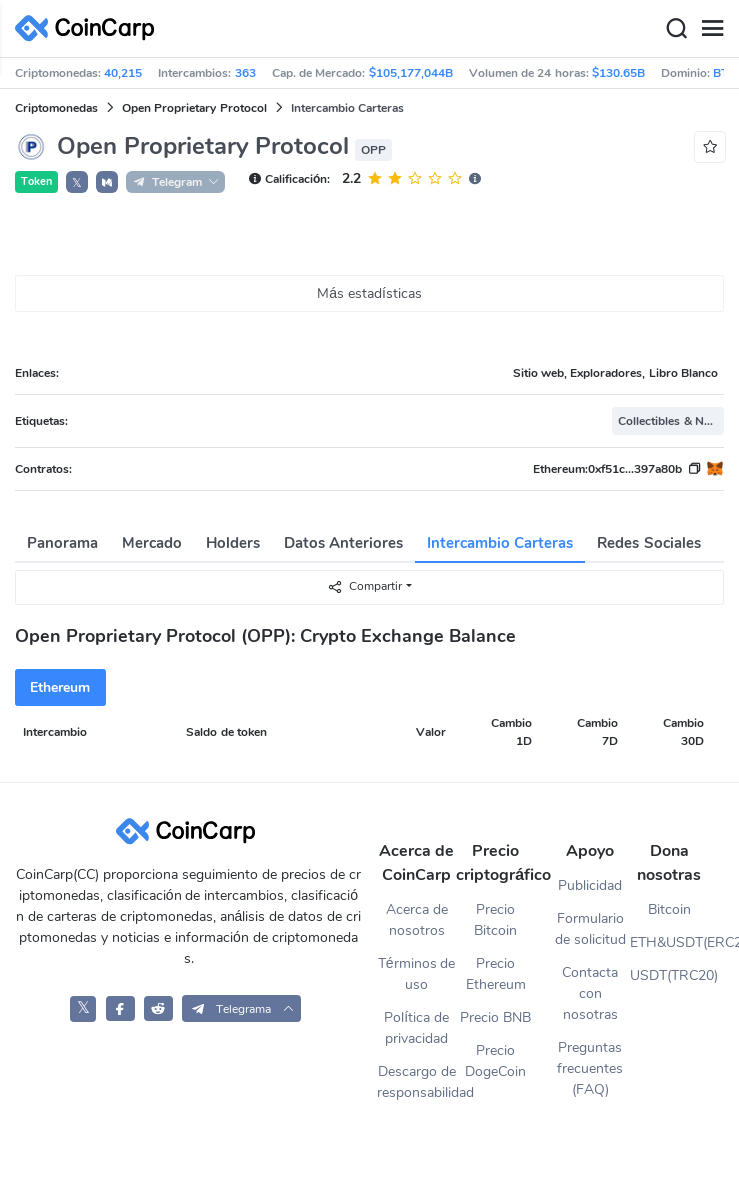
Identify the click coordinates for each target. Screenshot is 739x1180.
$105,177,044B (411, 73)
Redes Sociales (648, 543)
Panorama (62, 543)
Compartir (364, 586)
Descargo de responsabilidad (416, 1082)
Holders (233, 543)
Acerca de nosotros (417, 920)
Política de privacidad (416, 1028)
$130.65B (618, 73)
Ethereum (60, 687)
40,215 (123, 73)
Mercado (152, 543)
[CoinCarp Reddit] (158, 1008)
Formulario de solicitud (590, 929)
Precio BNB (495, 1017)
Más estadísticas (369, 293)
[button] (107, 182)
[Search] (676, 29)
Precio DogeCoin (495, 1061)
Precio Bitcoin (495, 920)
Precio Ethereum (496, 974)
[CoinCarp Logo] (90, 28)
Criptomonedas (56, 108)
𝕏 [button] (77, 183)
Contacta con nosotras (590, 993)
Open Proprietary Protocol (194, 108)
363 (245, 73)
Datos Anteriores (343, 543)
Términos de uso (417, 974)
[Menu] (712, 29)
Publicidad (590, 885)
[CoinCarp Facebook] (120, 1008)
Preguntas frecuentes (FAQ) (590, 1068)
